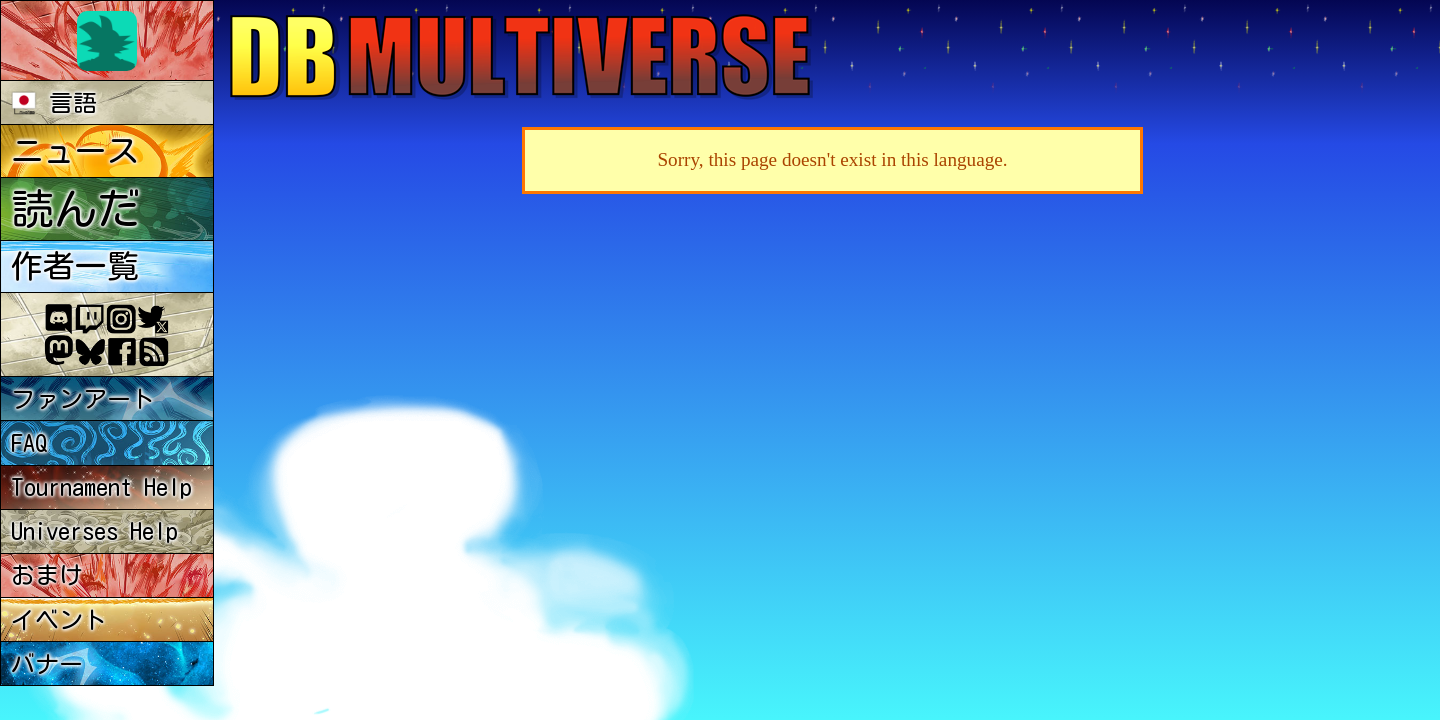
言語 (54, 103)
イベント (59, 620)
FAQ (29, 443)
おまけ (47, 575)
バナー (47, 664)
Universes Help (94, 531)
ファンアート (83, 399)
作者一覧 (75, 266)
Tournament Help (101, 487)
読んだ (75, 208)
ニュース (75, 151)
